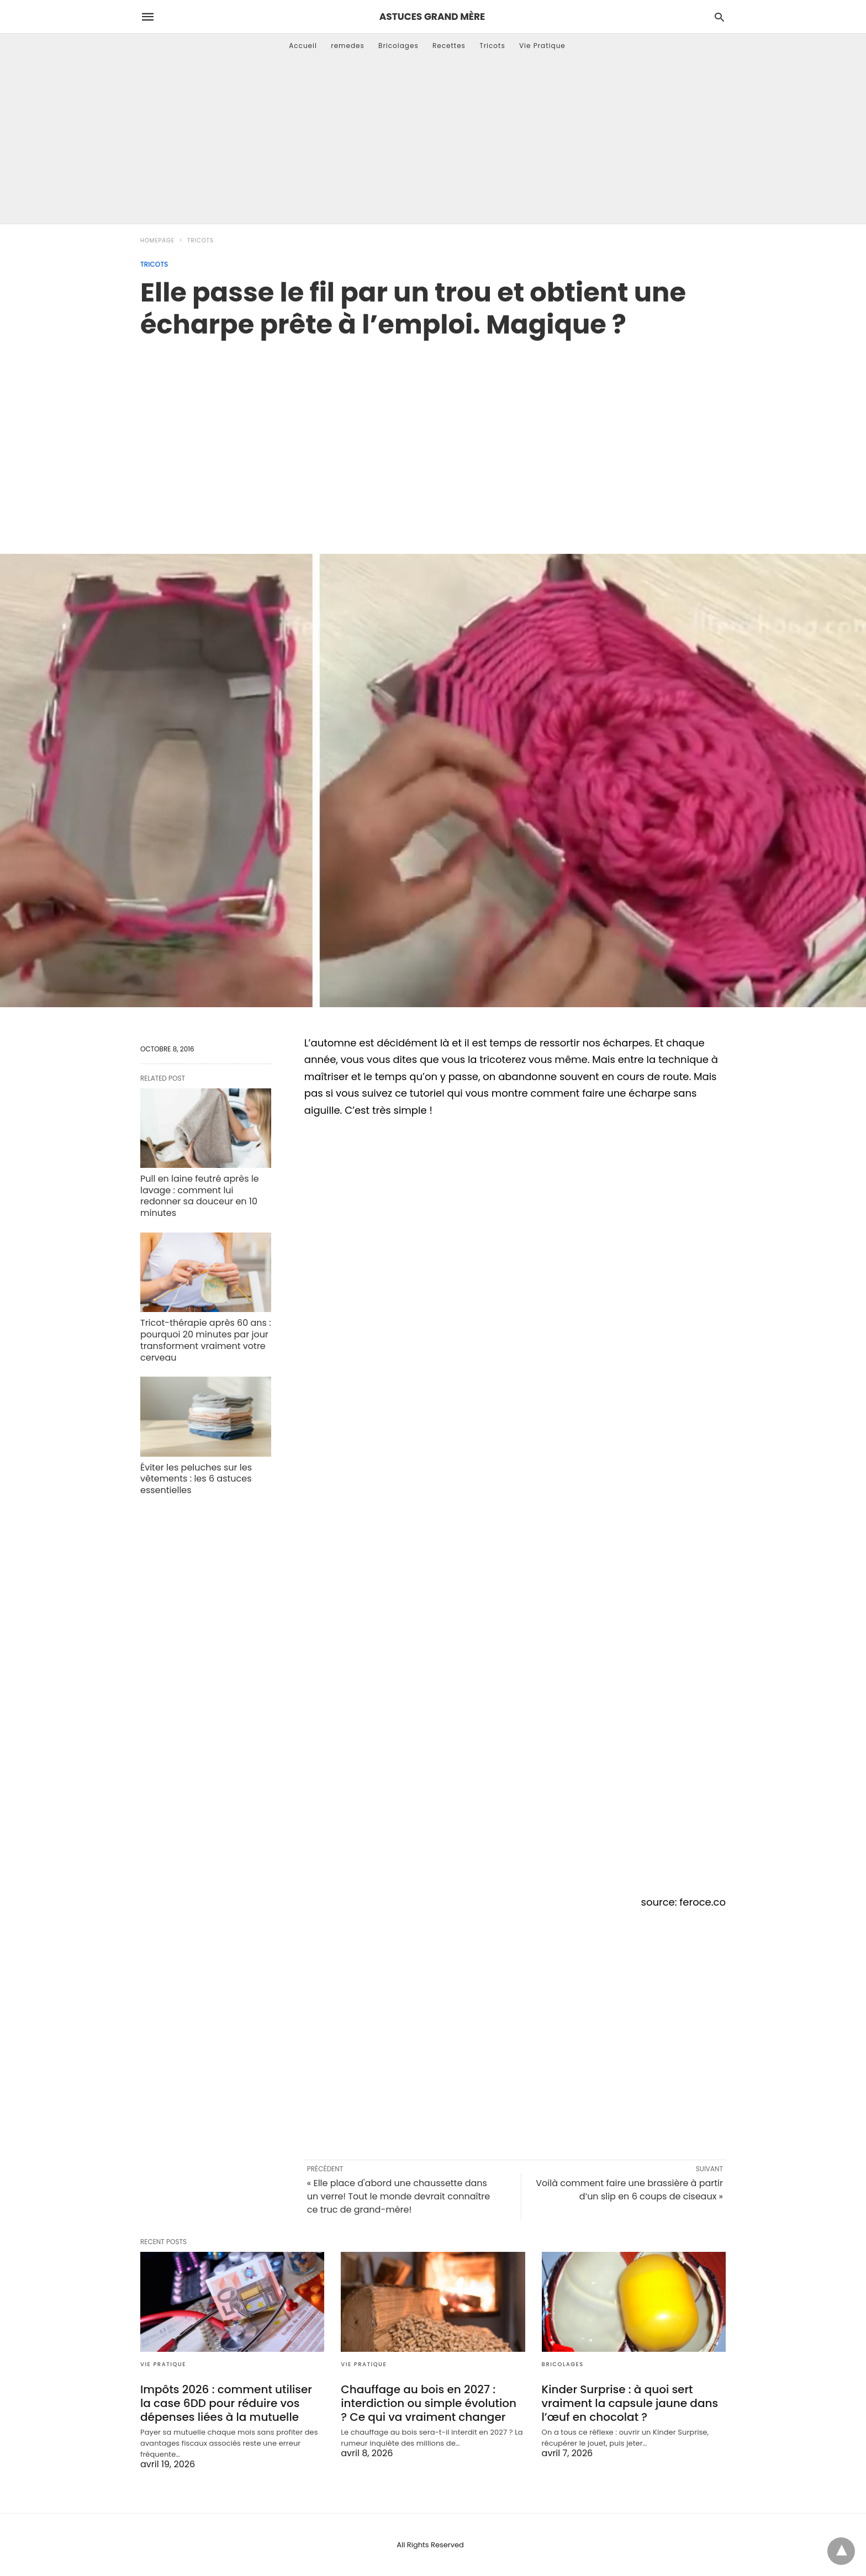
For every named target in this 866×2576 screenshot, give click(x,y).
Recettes (449, 45)
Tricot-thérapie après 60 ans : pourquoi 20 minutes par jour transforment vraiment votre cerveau (205, 1339)
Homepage (157, 240)
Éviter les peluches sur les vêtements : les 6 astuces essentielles (196, 1479)
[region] (433, 434)
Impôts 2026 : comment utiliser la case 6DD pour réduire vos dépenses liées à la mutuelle (226, 2403)
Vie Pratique (542, 45)
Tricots (492, 45)
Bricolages (398, 45)
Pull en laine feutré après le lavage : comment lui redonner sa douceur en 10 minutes (199, 1195)
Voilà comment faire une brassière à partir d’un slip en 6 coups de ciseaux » (629, 2190)
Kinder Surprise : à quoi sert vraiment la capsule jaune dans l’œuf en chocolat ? (630, 2403)
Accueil (303, 45)
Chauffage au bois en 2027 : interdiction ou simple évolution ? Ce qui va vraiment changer (428, 2403)
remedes (348, 45)
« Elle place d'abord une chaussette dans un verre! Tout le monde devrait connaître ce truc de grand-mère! (398, 2196)
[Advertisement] (433, 141)
